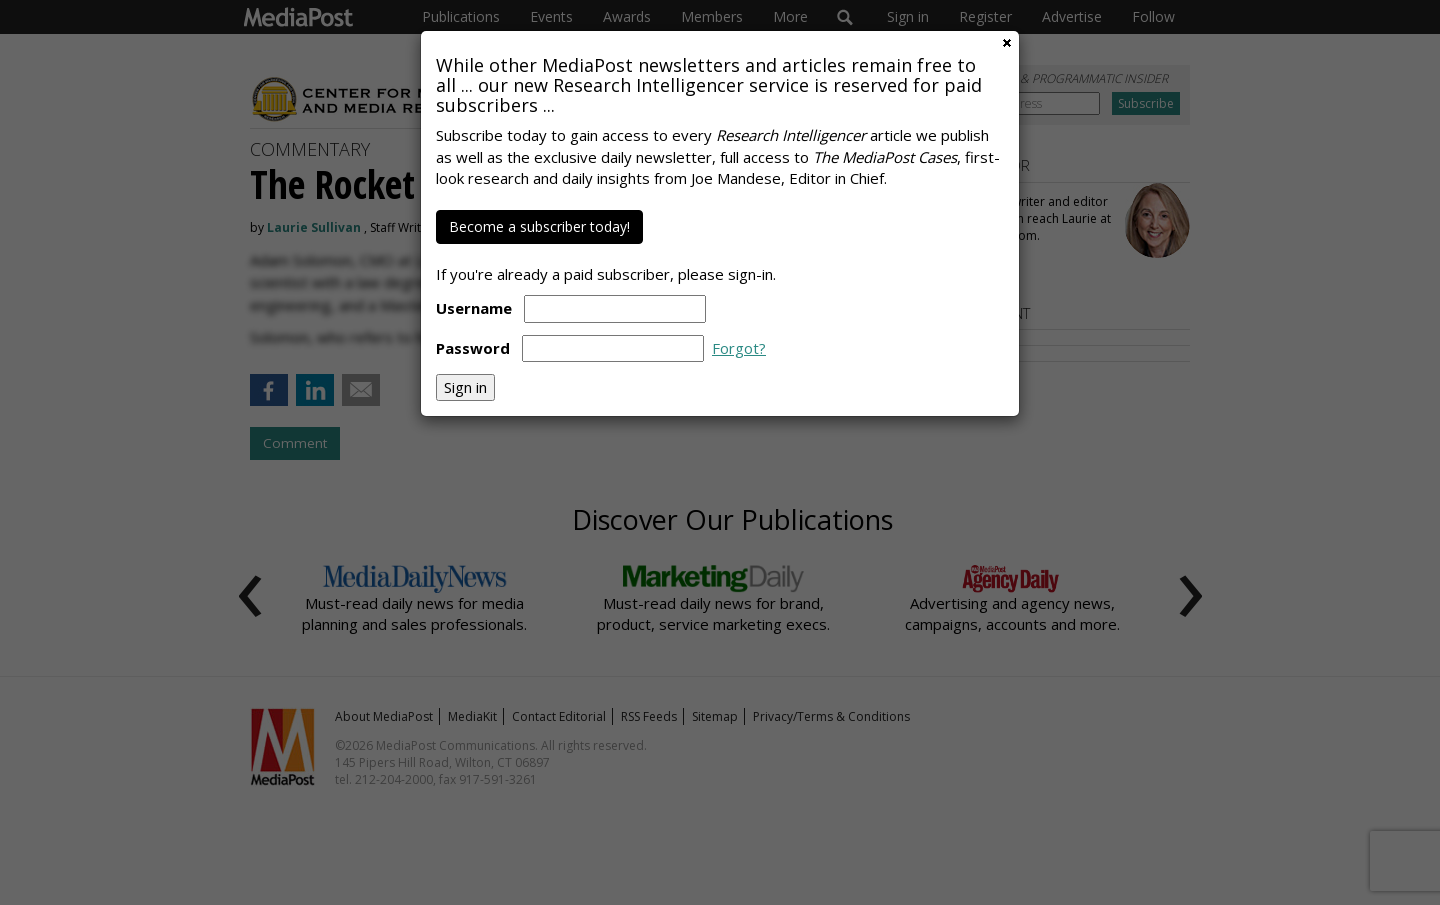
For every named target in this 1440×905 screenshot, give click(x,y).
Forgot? (739, 348)
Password (473, 348)
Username (474, 308)
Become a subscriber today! (539, 226)
